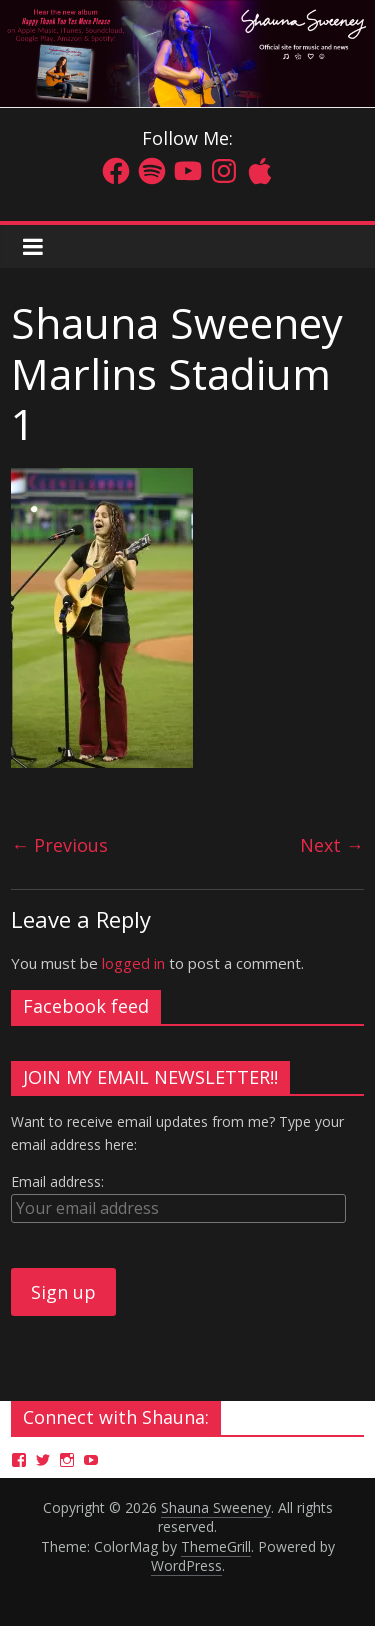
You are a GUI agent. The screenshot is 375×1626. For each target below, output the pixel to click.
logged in (133, 963)
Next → (332, 845)
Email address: (57, 1181)
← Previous (59, 845)
